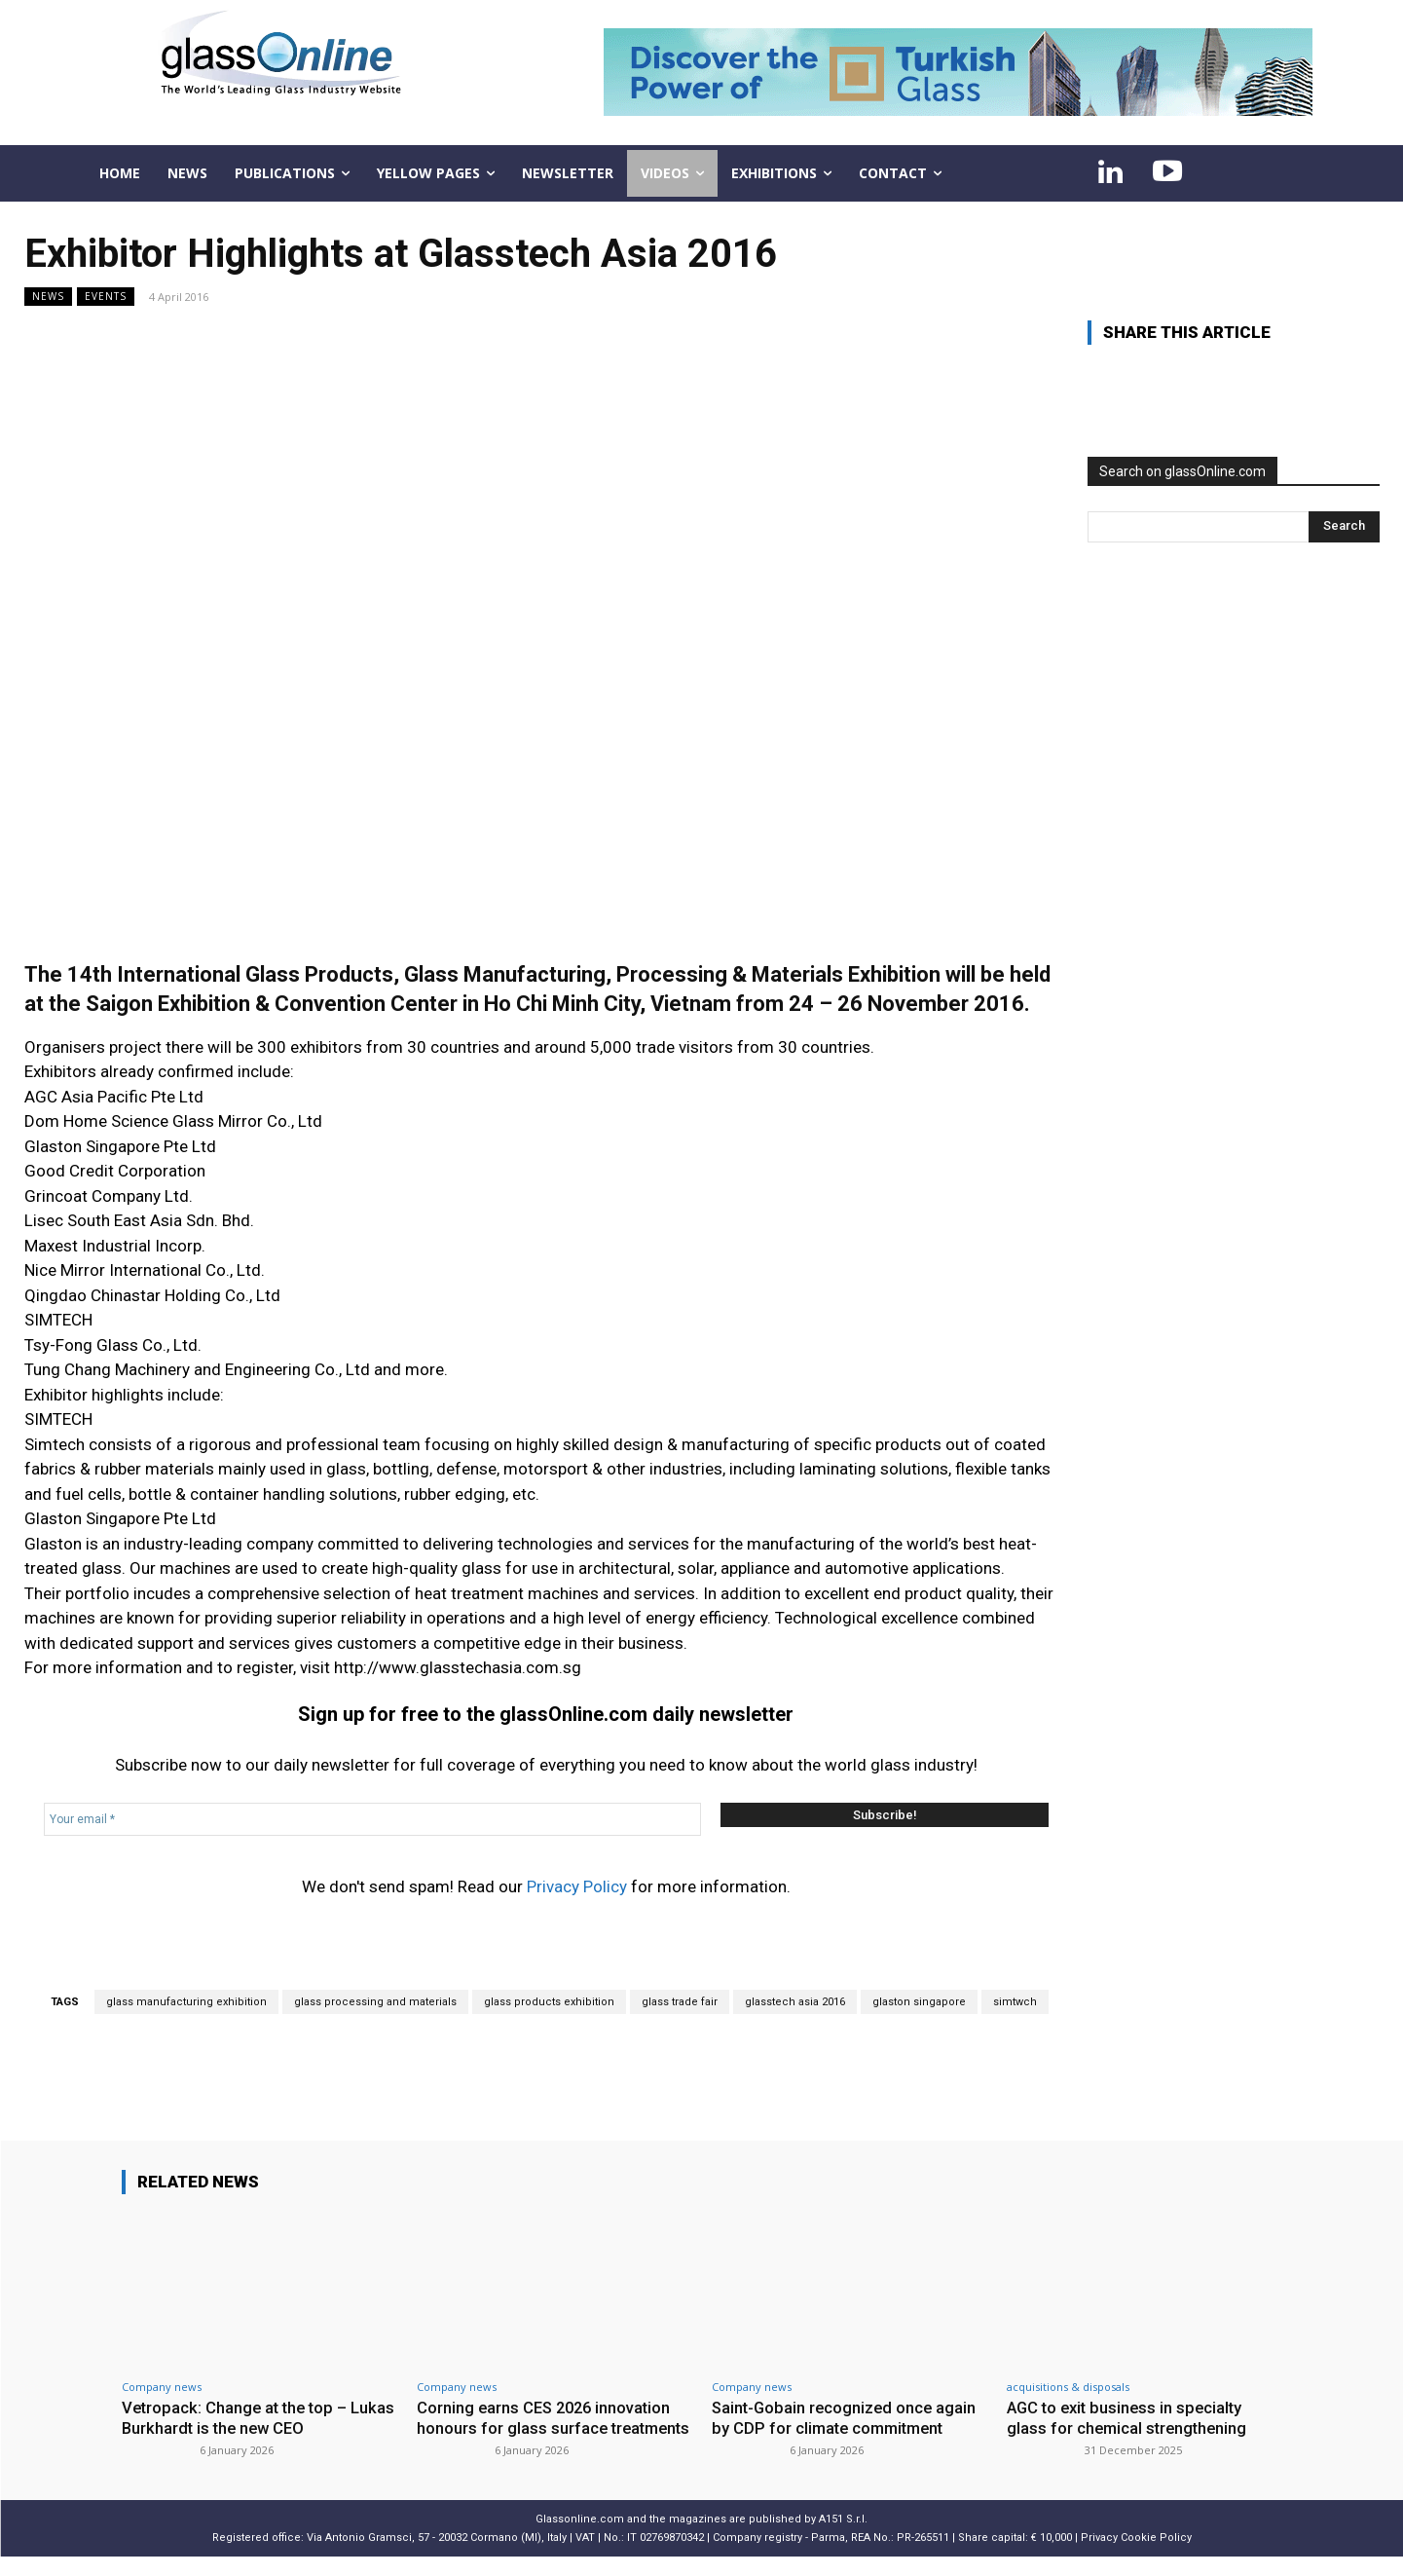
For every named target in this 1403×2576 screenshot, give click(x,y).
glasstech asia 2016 (795, 2002)
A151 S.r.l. (843, 2537)
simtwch (1015, 2002)
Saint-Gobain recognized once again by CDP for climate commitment (846, 2417)
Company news (162, 2386)
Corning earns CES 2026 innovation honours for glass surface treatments (547, 2427)
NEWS (48, 296)
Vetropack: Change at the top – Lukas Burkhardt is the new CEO (240, 2417)
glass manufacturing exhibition (186, 2002)
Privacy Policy (577, 1886)
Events (105, 296)
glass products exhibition (549, 2002)
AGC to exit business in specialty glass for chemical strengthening (1129, 2417)
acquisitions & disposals (1068, 2386)
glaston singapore (919, 2002)
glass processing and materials (375, 2002)
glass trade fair (680, 2002)
